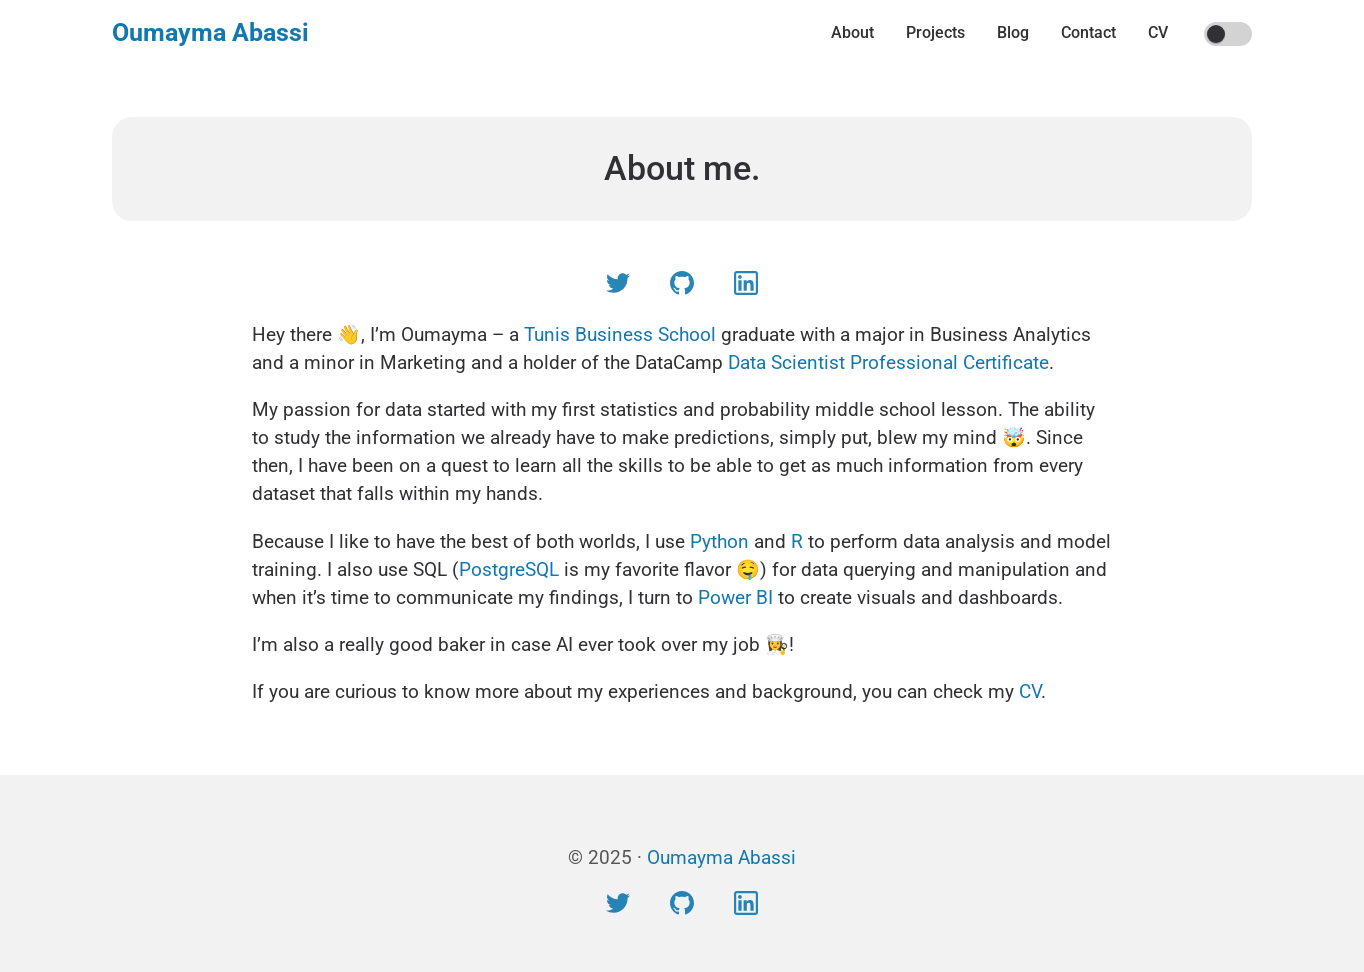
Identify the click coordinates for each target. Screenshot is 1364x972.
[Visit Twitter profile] (618, 288)
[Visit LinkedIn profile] (746, 288)
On (1216, 35)
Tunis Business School (620, 334)
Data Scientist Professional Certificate (888, 362)
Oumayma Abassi (210, 32)
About (852, 32)
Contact (1088, 32)
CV (1158, 32)
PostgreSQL (509, 569)
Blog (1013, 32)
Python (719, 541)
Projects (935, 32)
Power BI (735, 597)
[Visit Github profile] (682, 288)
